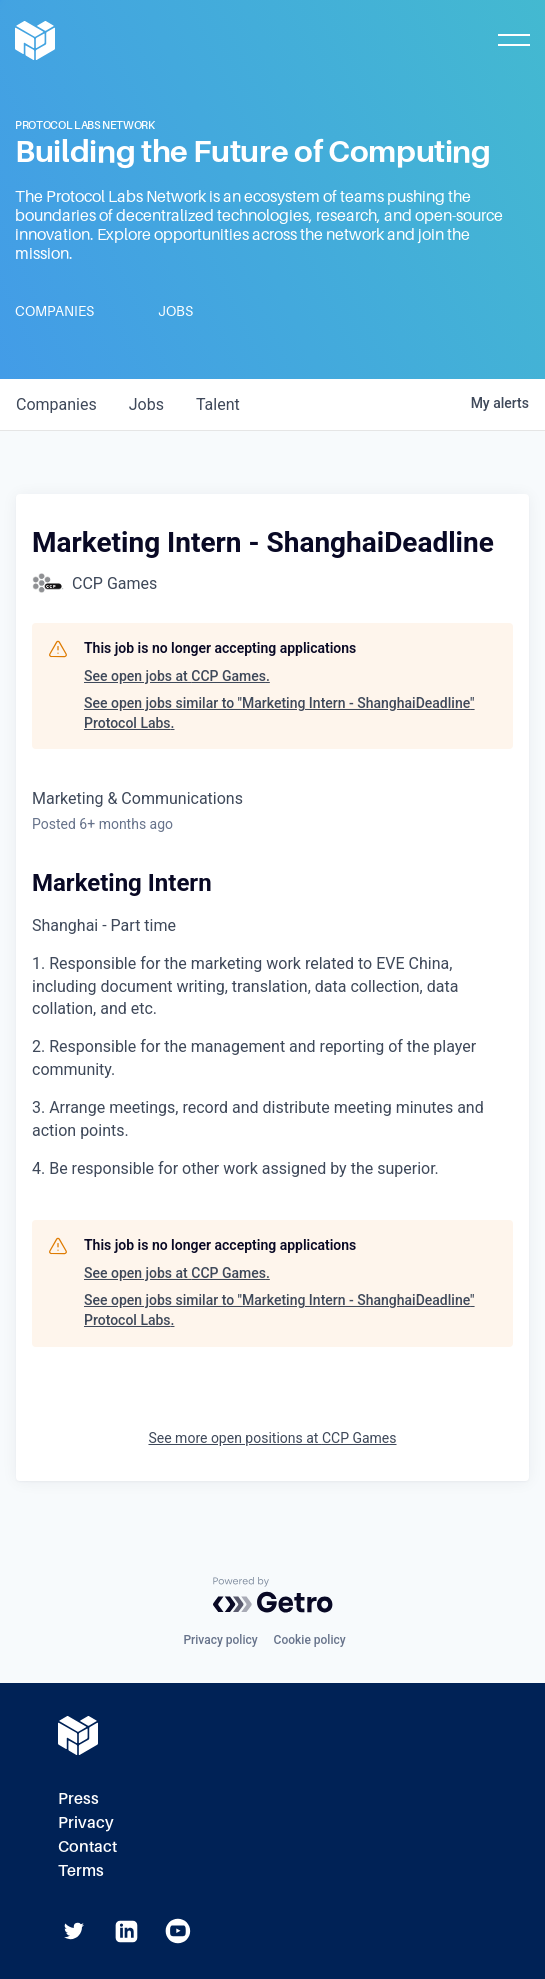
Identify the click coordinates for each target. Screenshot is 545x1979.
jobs (146, 404)
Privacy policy (220, 1640)
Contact (87, 1846)
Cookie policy (310, 1640)
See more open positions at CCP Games (272, 1438)
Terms (81, 1870)
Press (78, 1798)
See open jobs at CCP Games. (177, 676)
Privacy (86, 1822)
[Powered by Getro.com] (273, 1595)
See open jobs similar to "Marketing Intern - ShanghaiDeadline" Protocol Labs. (279, 713)
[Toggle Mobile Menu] (514, 40)
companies (56, 404)
